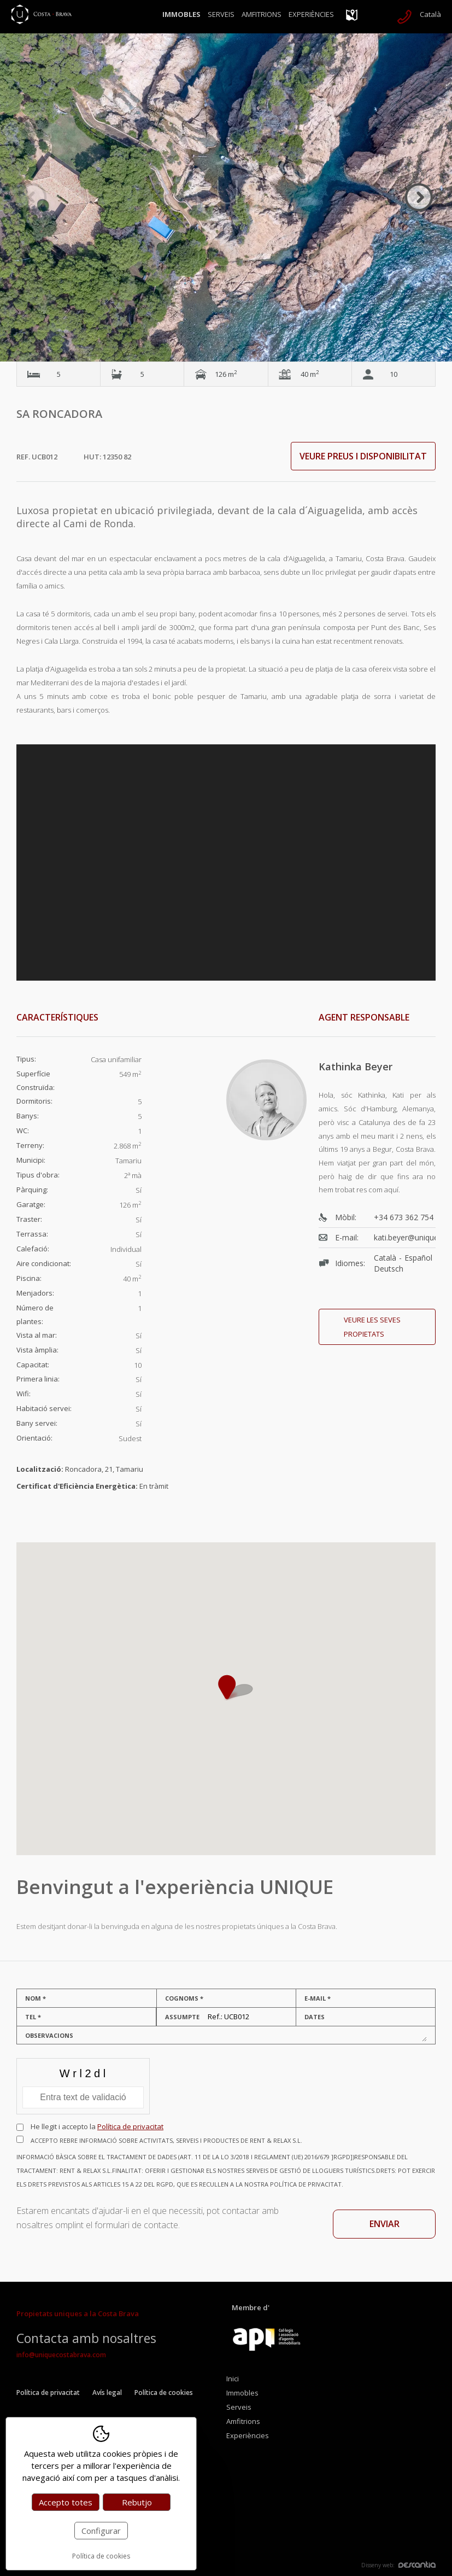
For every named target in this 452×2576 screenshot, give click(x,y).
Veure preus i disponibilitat (363, 456)
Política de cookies (163, 2392)
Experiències (311, 14)
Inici (232, 2378)
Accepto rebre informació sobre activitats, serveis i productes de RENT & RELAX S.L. (226, 2163)
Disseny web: (398, 2565)
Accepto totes (65, 2502)
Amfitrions (261, 14)
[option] (226, 197)
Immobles (181, 14)
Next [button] (419, 197)
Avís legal (107, 2392)
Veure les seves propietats (372, 1327)
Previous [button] (32, 197)
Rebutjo (137, 2502)
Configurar (101, 2530)
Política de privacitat (130, 2126)
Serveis (221, 14)
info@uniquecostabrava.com (61, 2354)
